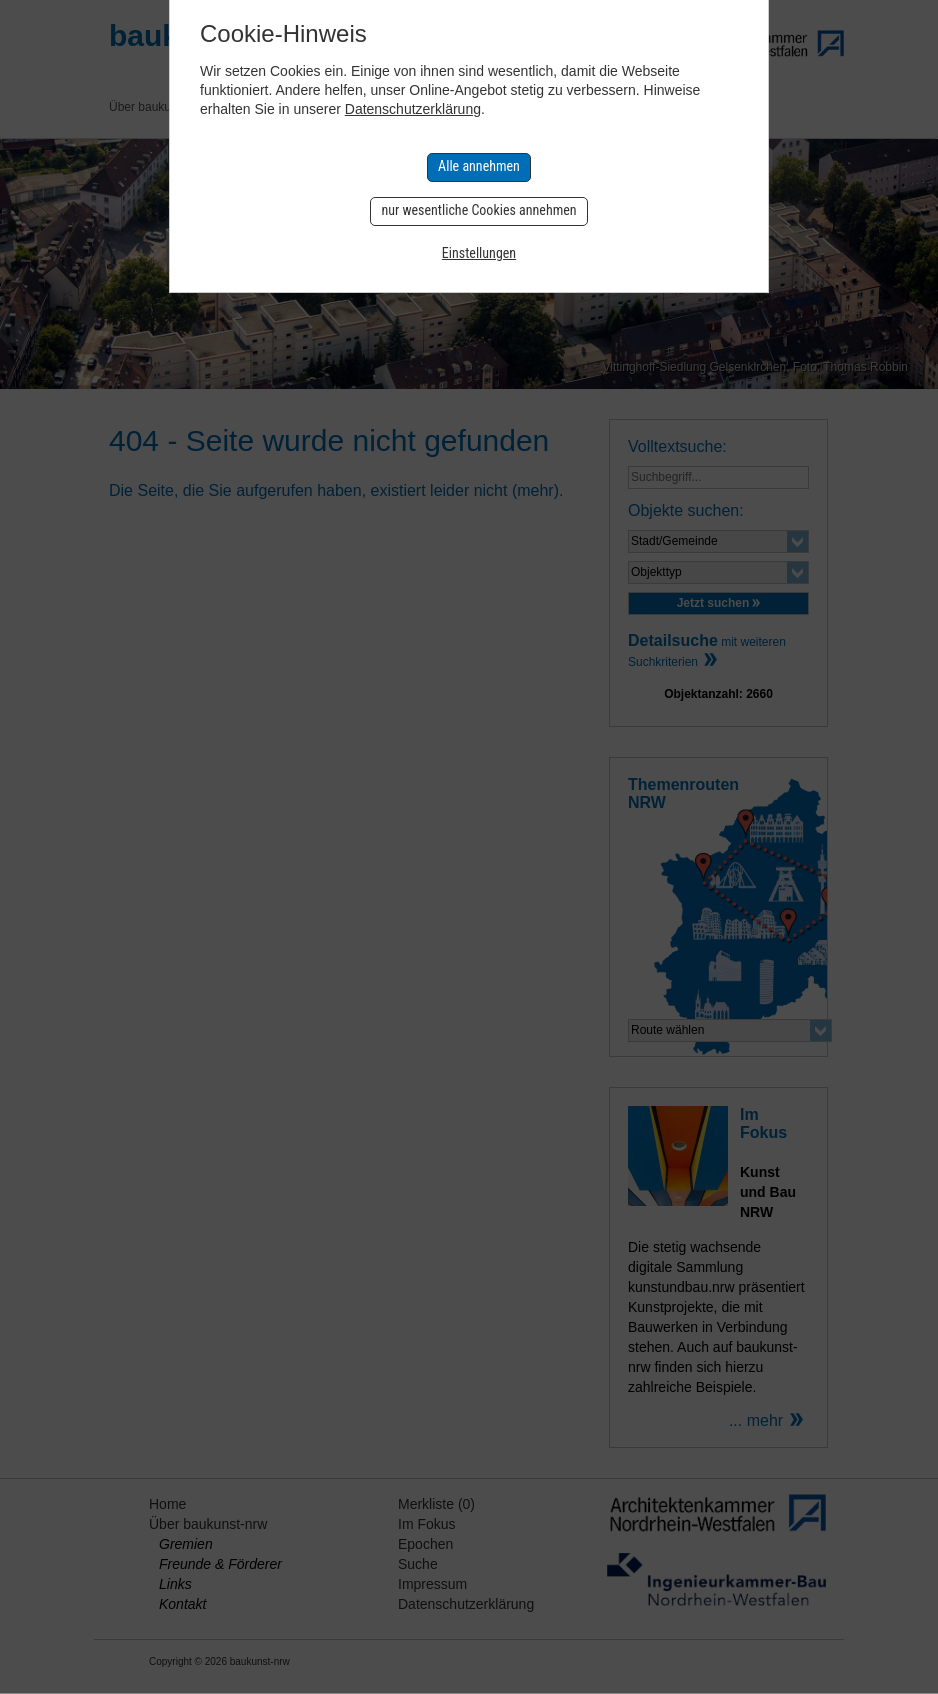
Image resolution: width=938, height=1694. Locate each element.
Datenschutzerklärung (413, 109)
